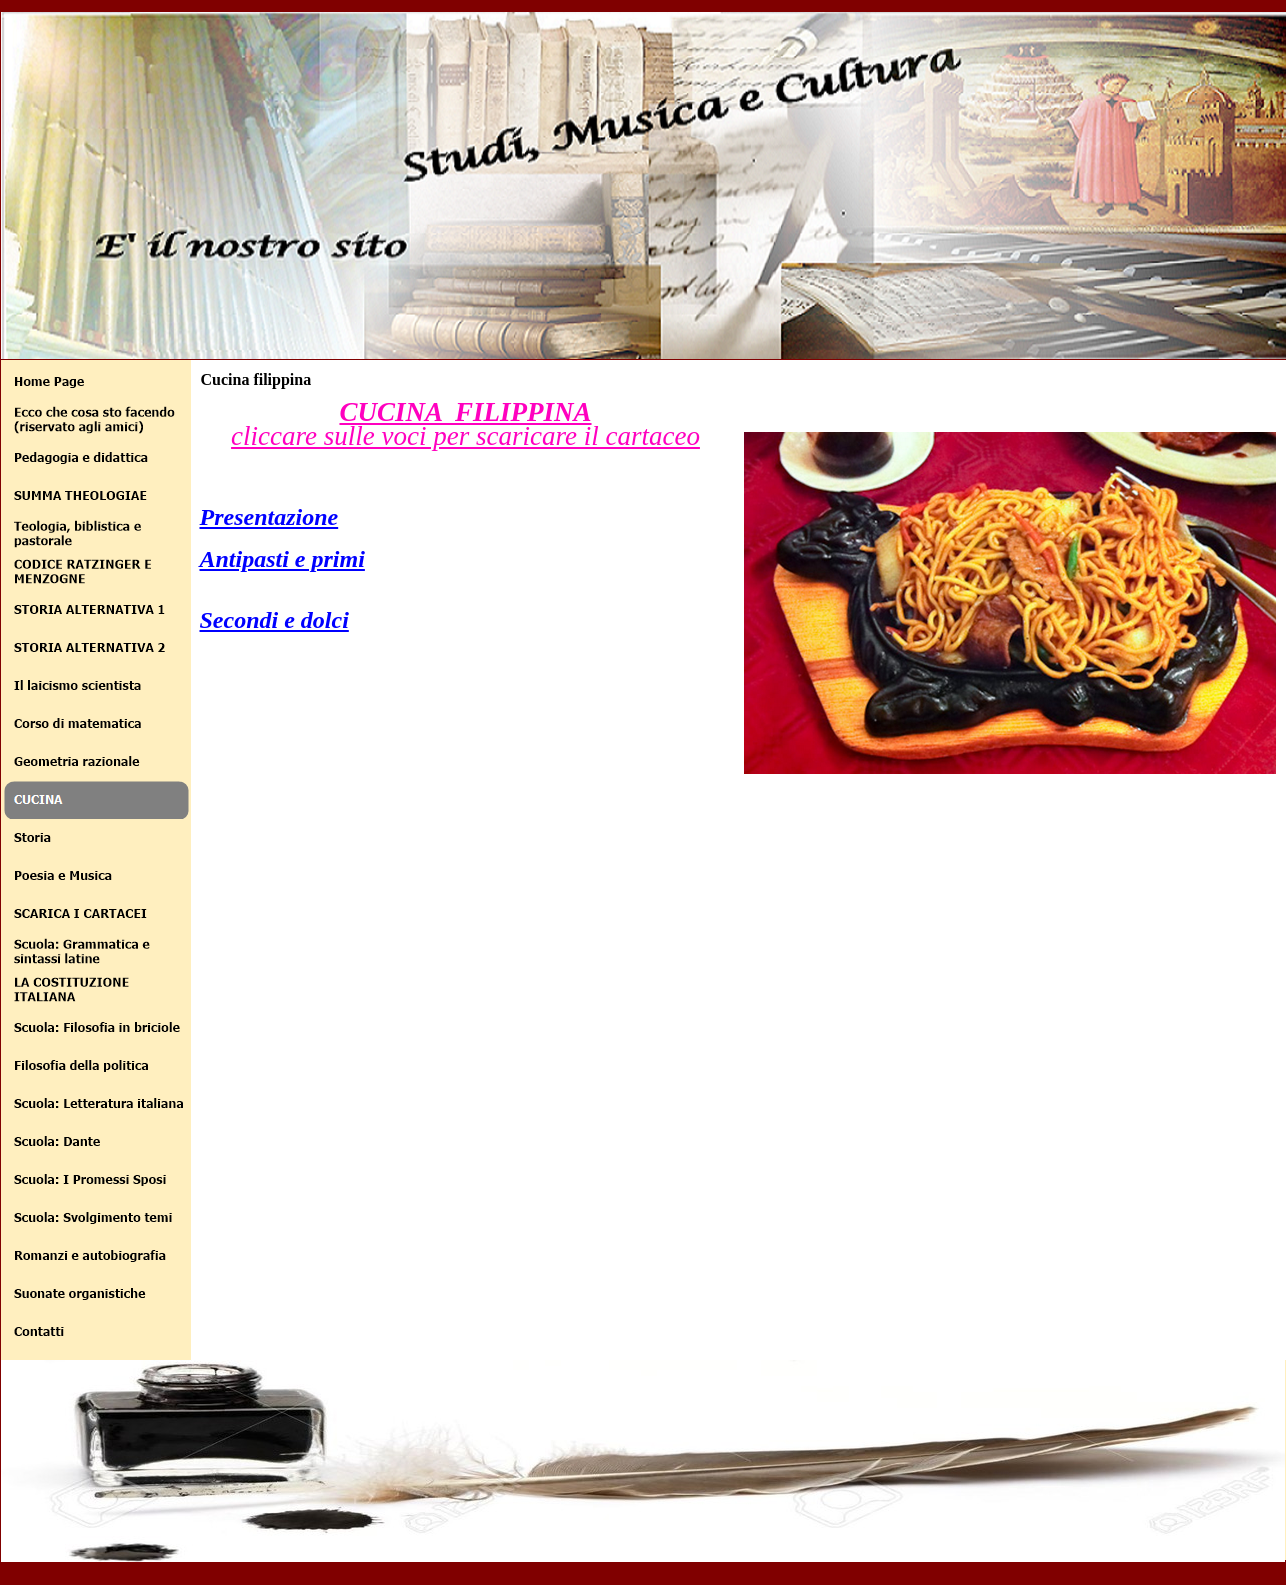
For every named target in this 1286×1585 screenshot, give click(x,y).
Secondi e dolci (274, 620)
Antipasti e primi (282, 559)
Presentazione (269, 517)
